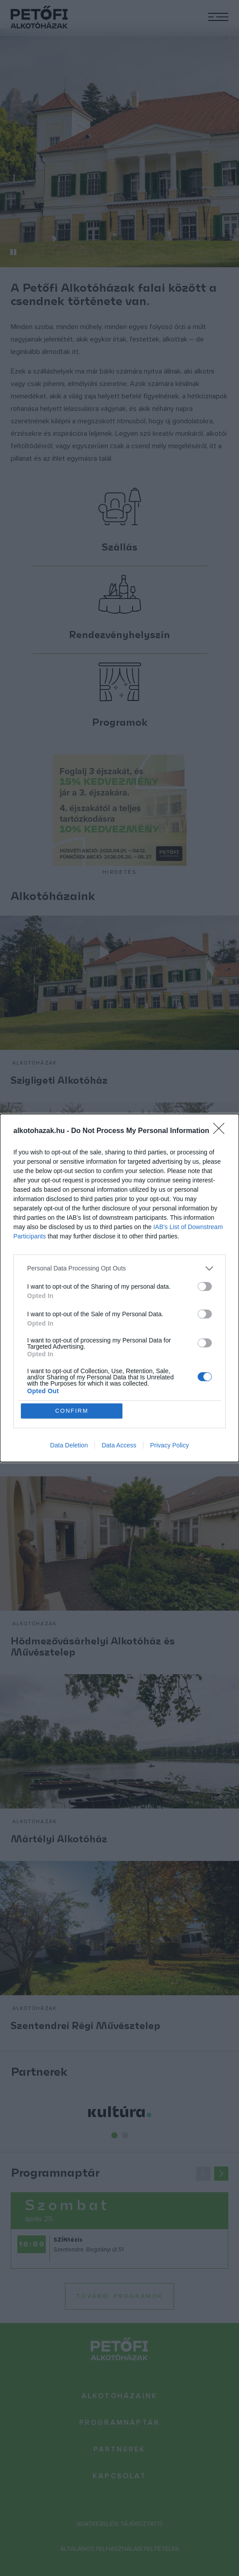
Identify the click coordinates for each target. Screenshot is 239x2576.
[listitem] (119, 1268)
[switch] (205, 1286)
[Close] (221, 1131)
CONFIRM (72, 1410)
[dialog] (119, 1288)
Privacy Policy (169, 1445)
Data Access (118, 1445)
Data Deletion (69, 1445)
